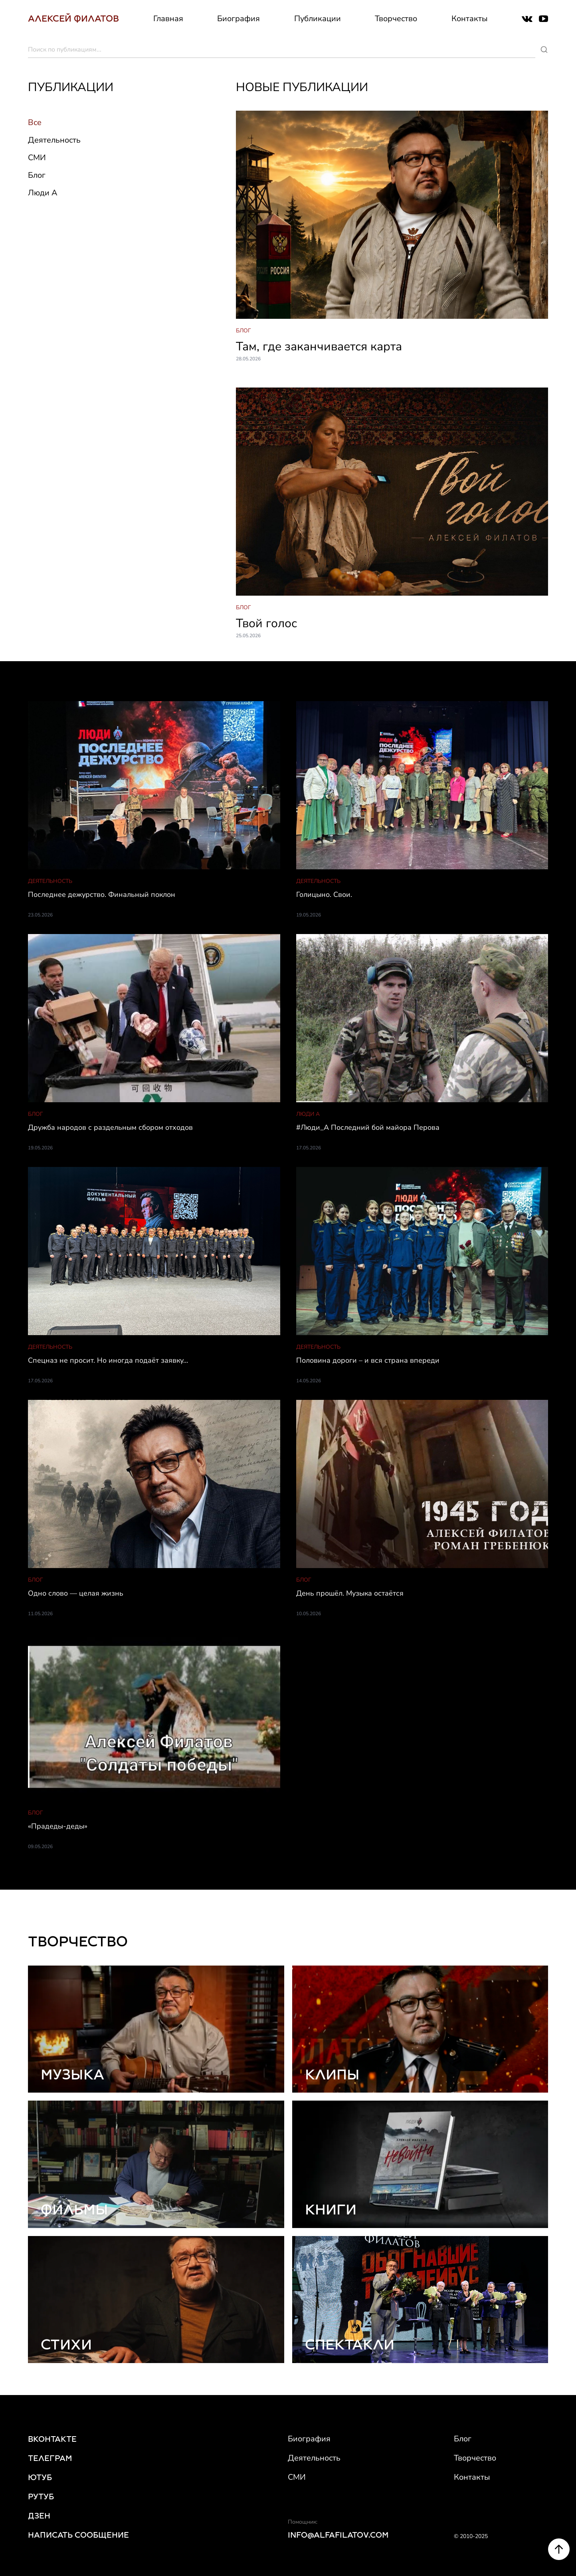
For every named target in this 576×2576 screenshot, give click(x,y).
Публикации (317, 18)
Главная (168, 18)
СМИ (37, 157)
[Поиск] (544, 50)
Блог (37, 175)
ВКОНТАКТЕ (52, 2439)
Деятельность (54, 140)
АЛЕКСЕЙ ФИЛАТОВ (73, 18)
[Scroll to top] (559, 2563)
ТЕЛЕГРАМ (50, 2458)
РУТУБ (41, 2496)
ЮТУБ (40, 2477)
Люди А (42, 192)
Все (35, 122)
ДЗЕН (39, 2515)
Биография (238, 18)
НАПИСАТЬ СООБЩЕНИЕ (78, 2535)
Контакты (469, 18)
